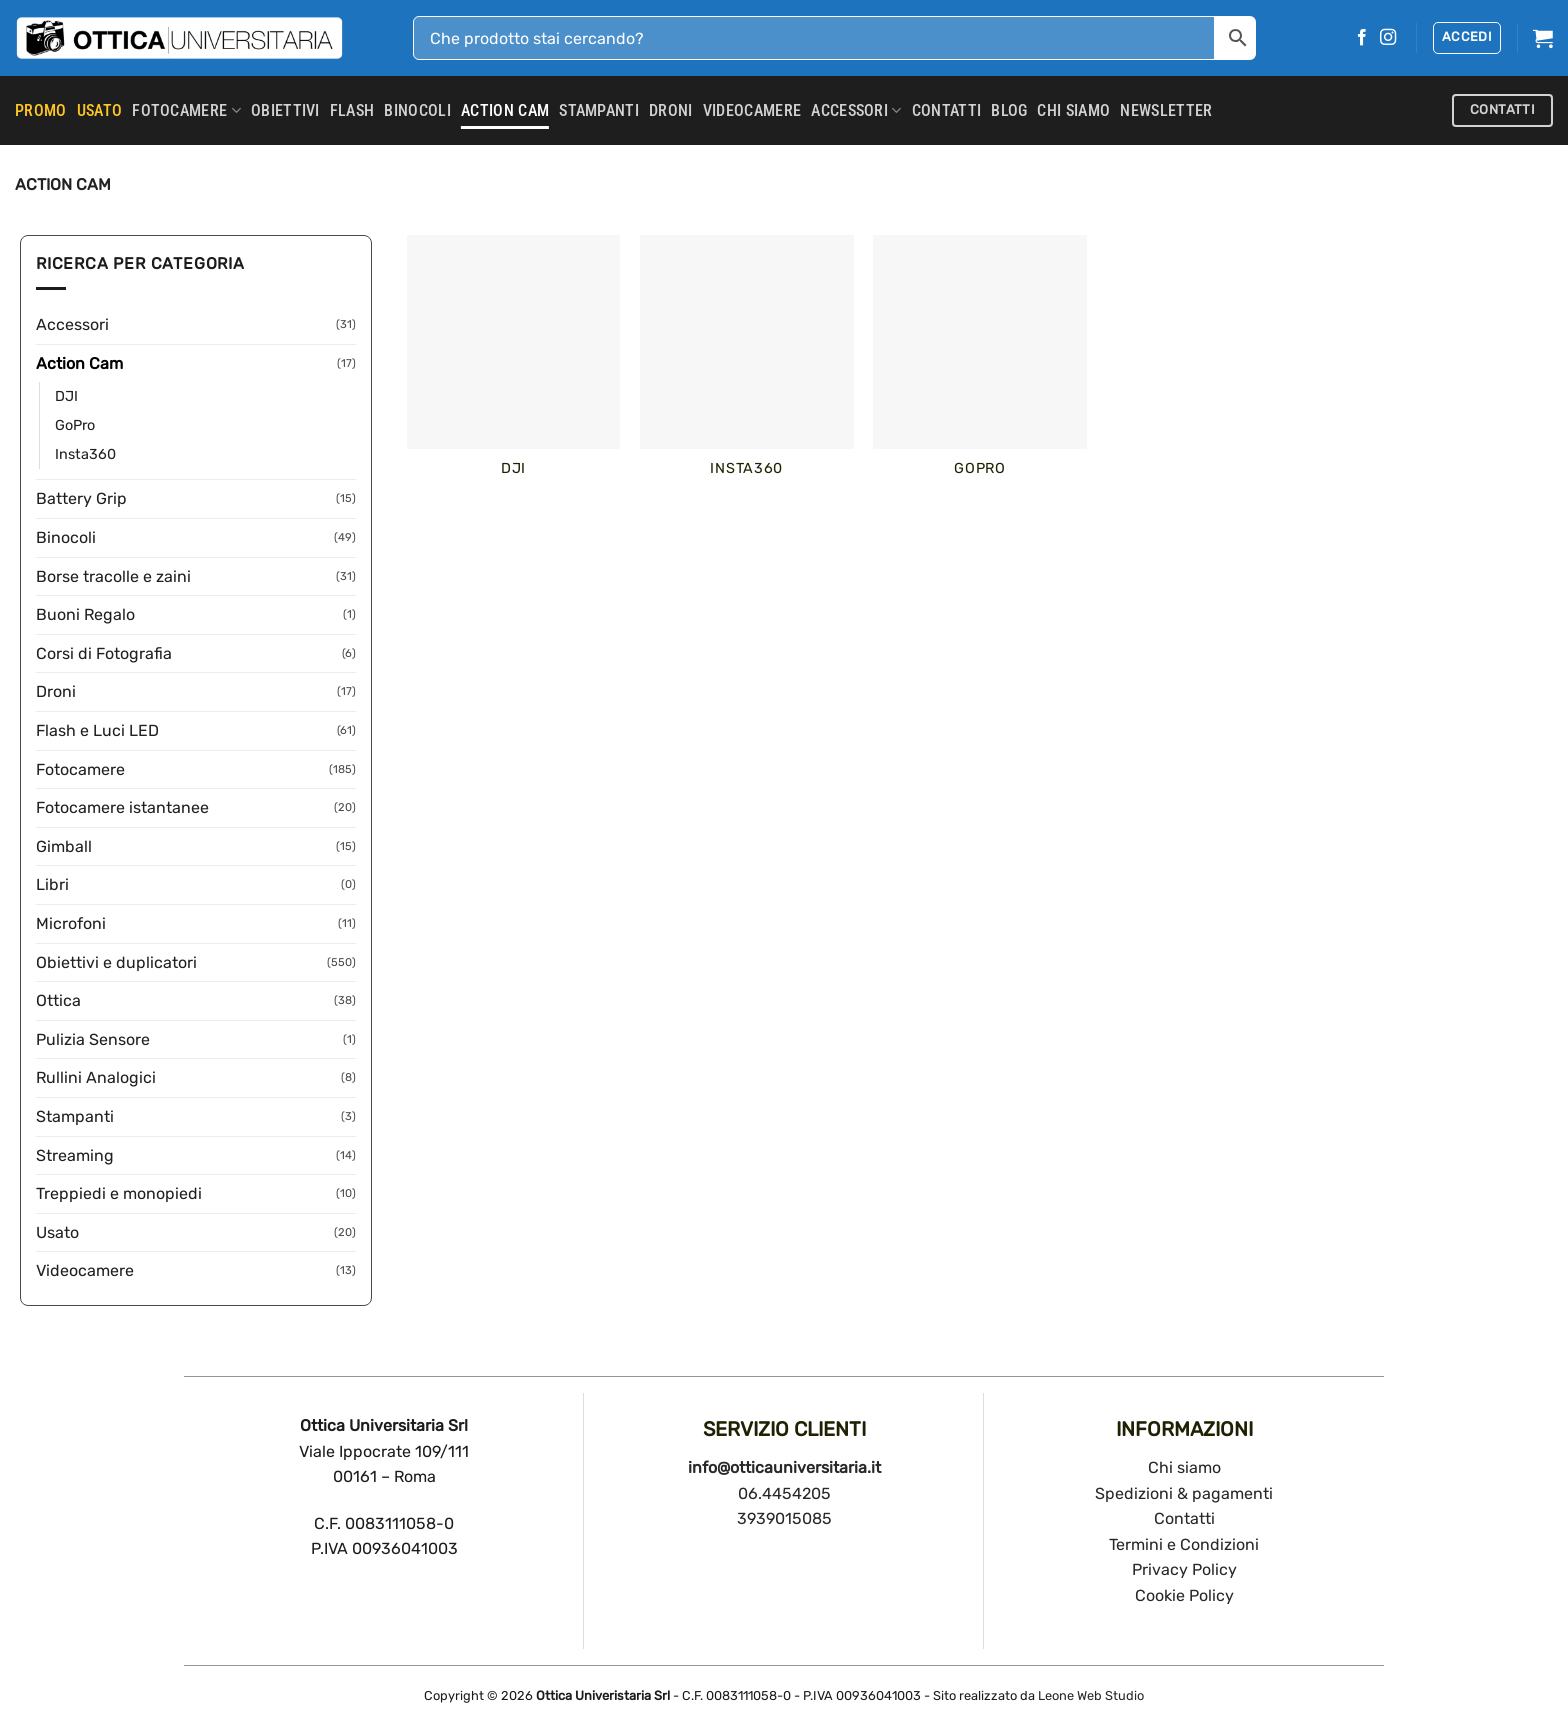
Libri (52, 884)
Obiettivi (285, 110)
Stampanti (599, 110)
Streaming (75, 1155)
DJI (66, 396)
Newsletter (1166, 110)
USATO (100, 110)
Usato (57, 1232)
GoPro (75, 425)
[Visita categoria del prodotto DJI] (514, 367)
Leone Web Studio (1091, 1695)
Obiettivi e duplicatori (116, 962)
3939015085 (784, 1518)
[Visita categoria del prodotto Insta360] (747, 367)
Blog (1009, 110)
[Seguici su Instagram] (1388, 38)
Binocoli (417, 110)
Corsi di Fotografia (104, 653)
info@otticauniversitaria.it (784, 1467)
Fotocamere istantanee (122, 807)
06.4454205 (784, 1493)
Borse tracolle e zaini (113, 576)
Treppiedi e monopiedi (119, 1193)
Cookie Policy (1184, 1595)
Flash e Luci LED (97, 730)
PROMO (41, 110)
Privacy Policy (1184, 1569)
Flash (352, 110)
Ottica (58, 1000)
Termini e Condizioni (1184, 1544)
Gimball (64, 846)
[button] (1467, 38)
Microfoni (71, 923)
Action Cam (505, 110)
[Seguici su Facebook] (1362, 38)
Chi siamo (1184, 1467)
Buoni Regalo (85, 614)
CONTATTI (947, 110)
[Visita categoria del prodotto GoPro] (980, 367)
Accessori (856, 111)
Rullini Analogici (96, 1077)
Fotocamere (186, 111)
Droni (671, 110)
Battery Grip (81, 498)
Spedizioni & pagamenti (1184, 1493)
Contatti (1184, 1518)
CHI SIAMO (1073, 110)
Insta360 (85, 454)
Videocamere (752, 110)
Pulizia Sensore (93, 1039)
